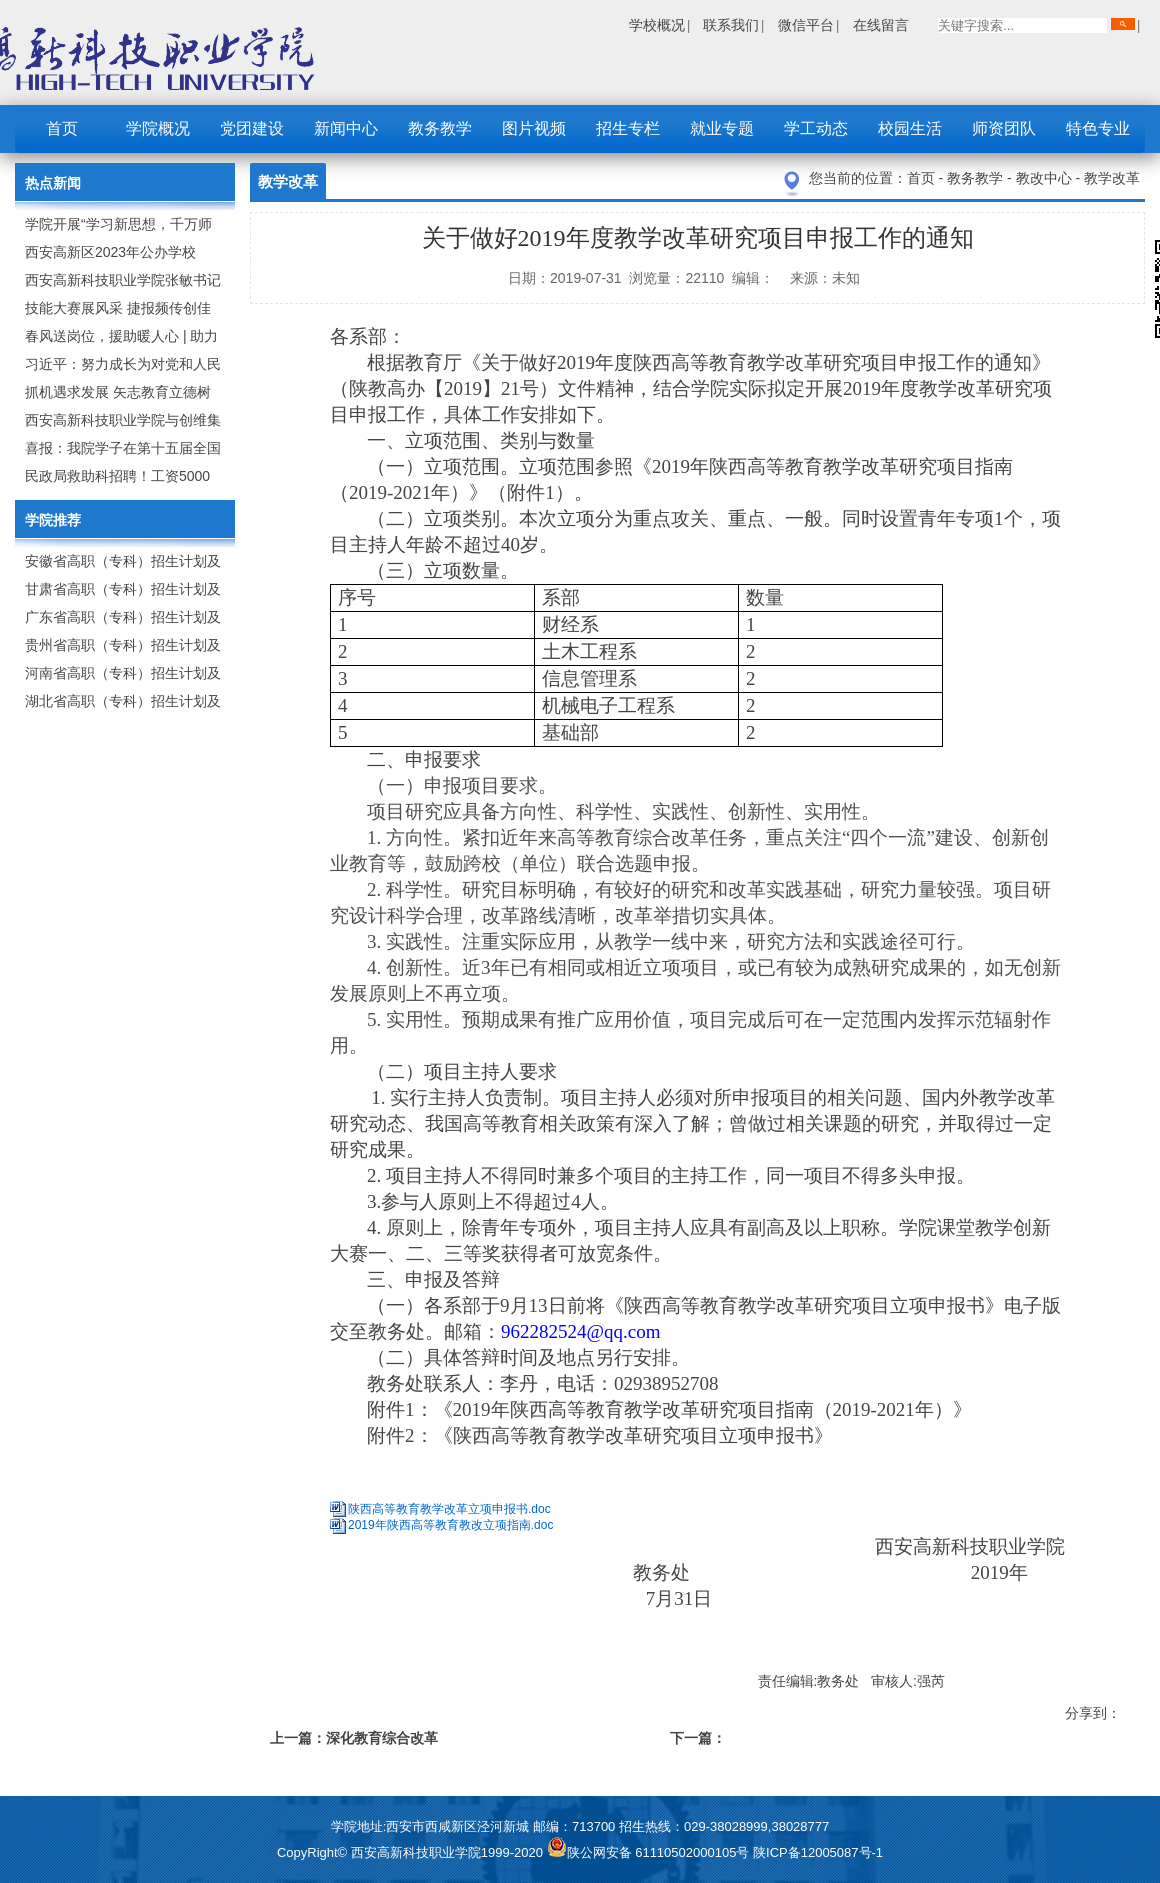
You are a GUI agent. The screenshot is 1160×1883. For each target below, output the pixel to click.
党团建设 (252, 128)
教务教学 (440, 128)
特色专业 (1098, 128)
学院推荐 (53, 520)
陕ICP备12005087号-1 (818, 1852)
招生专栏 (628, 128)
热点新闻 (53, 183)
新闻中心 (346, 128)
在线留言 (881, 25)
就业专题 (722, 128)
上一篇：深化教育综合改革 (354, 1738)
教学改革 (1112, 178)
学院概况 (158, 128)
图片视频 (534, 128)
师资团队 (1004, 128)
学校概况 (657, 25)
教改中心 (1046, 178)
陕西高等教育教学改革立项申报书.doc (449, 1509)
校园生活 (910, 128)
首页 (62, 128)
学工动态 (816, 128)
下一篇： (698, 1738)
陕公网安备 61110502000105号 (650, 1852)
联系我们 (731, 25)
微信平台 (806, 25)
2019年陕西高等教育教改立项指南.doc (450, 1525)
